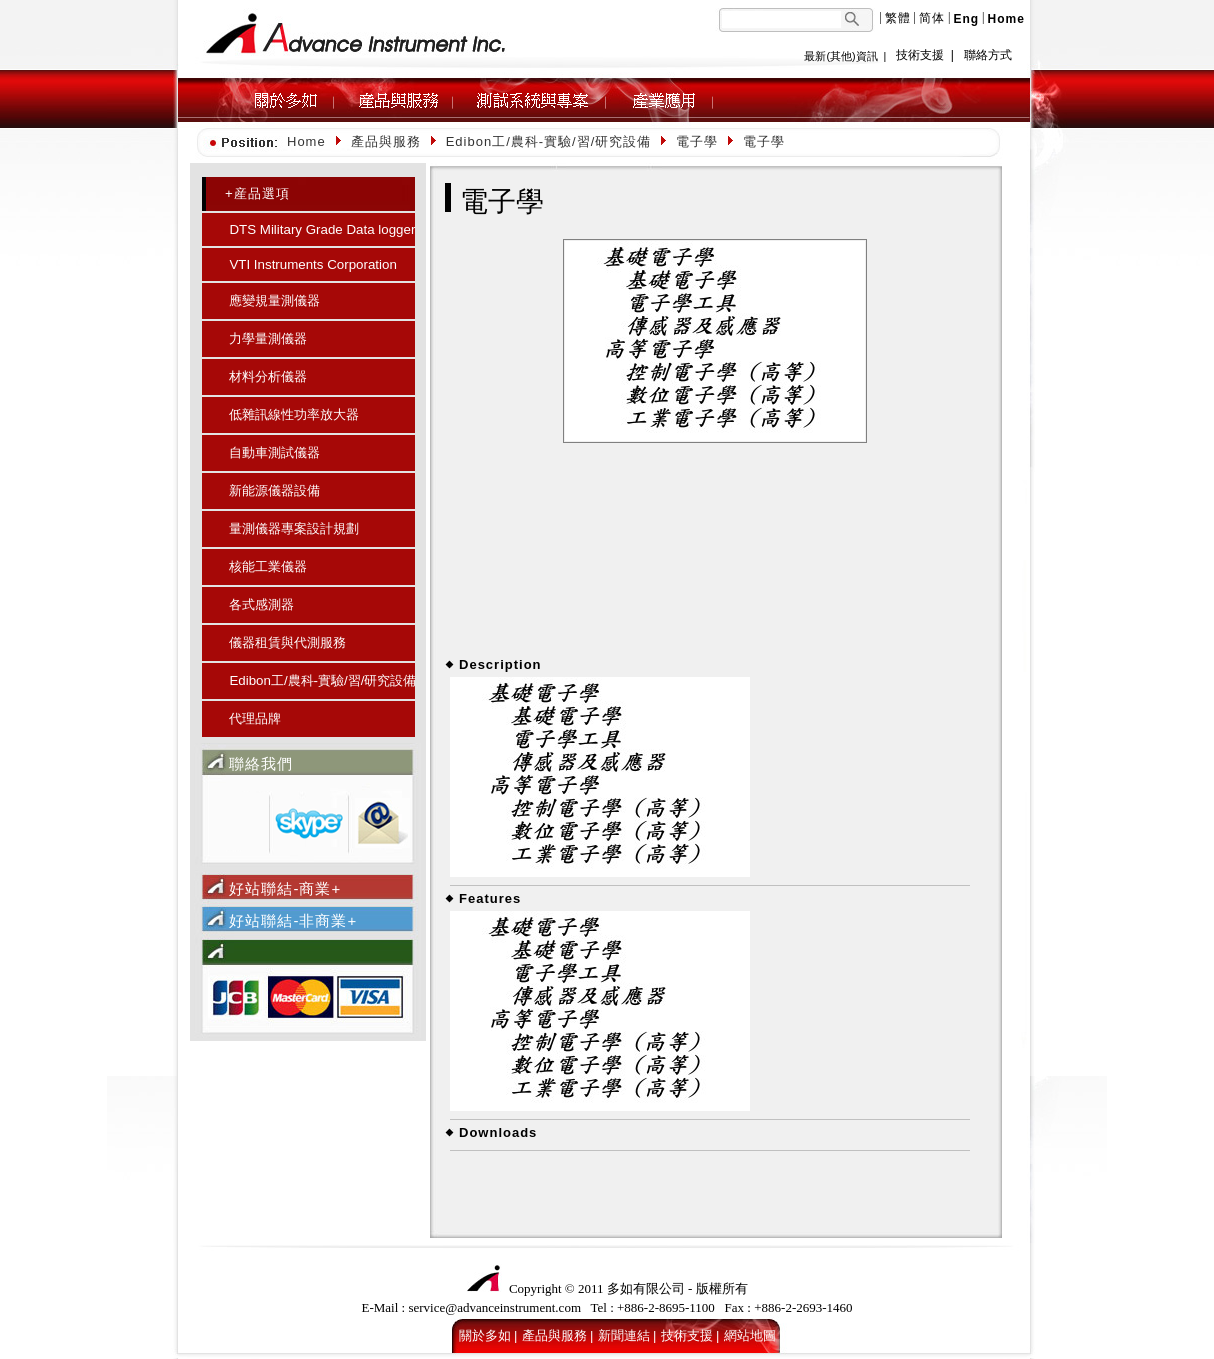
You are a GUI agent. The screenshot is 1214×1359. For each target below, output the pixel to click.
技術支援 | (690, 1335)
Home (306, 141)
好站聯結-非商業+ (293, 920)
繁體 (898, 18)
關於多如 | (488, 1335)
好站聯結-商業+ (285, 888)
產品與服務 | (558, 1335)
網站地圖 (750, 1335)
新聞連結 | (627, 1335)
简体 (932, 18)
